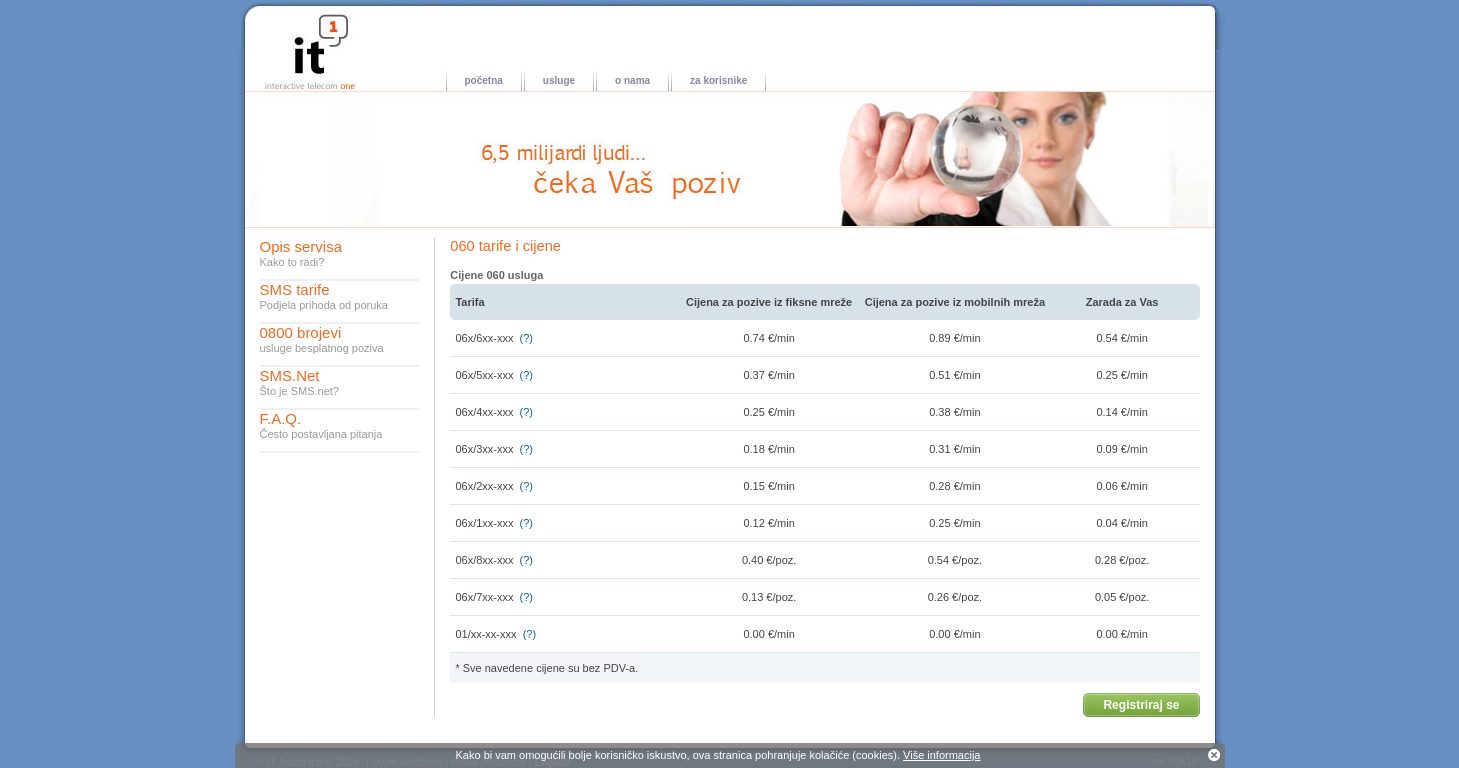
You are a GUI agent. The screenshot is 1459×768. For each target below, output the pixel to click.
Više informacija (941, 755)
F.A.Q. (281, 418)
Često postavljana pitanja (321, 434)
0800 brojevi (301, 332)
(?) (526, 338)
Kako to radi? (292, 262)
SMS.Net (290, 375)
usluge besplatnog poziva (322, 348)
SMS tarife (295, 289)
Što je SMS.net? (300, 391)
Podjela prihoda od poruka (324, 305)
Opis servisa (301, 246)
